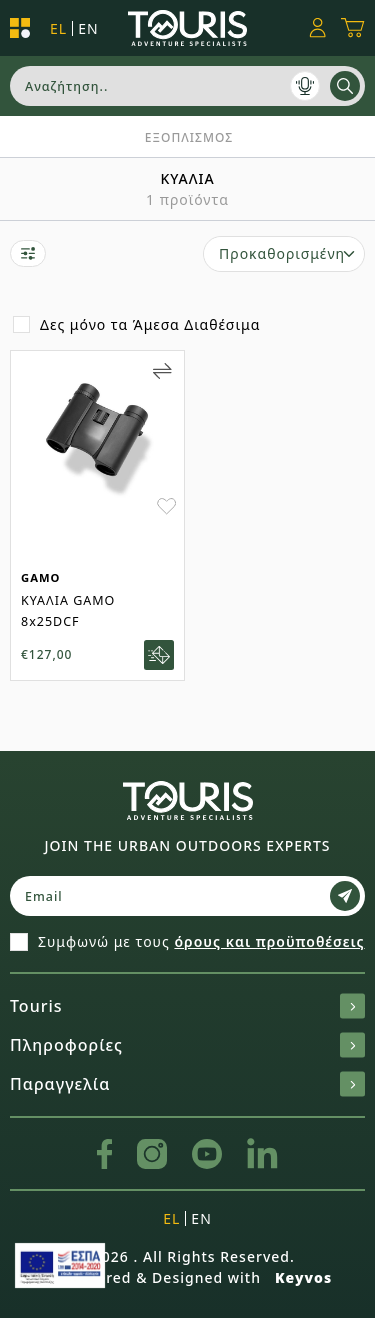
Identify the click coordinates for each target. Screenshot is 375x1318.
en (88, 28)
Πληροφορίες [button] (187, 1045)
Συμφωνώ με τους (201, 941)
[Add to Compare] (162, 371)
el (58, 28)
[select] (284, 254)
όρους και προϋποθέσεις (269, 941)
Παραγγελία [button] (187, 1084)
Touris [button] (187, 1006)
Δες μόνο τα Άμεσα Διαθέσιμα (150, 324)
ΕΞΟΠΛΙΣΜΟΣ (189, 137)
